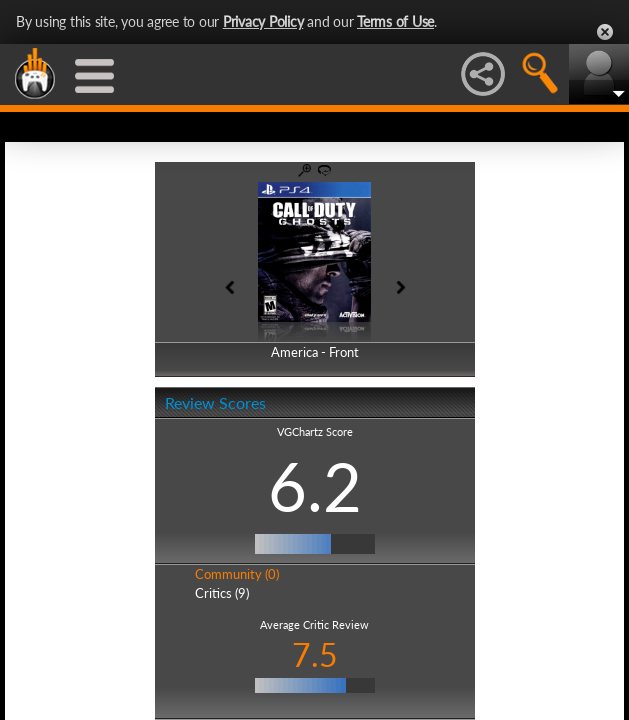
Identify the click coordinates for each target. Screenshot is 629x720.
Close (605, 32)
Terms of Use (395, 21)
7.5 (315, 654)
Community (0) (237, 574)
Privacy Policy (263, 21)
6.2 (315, 486)
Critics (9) (222, 593)
